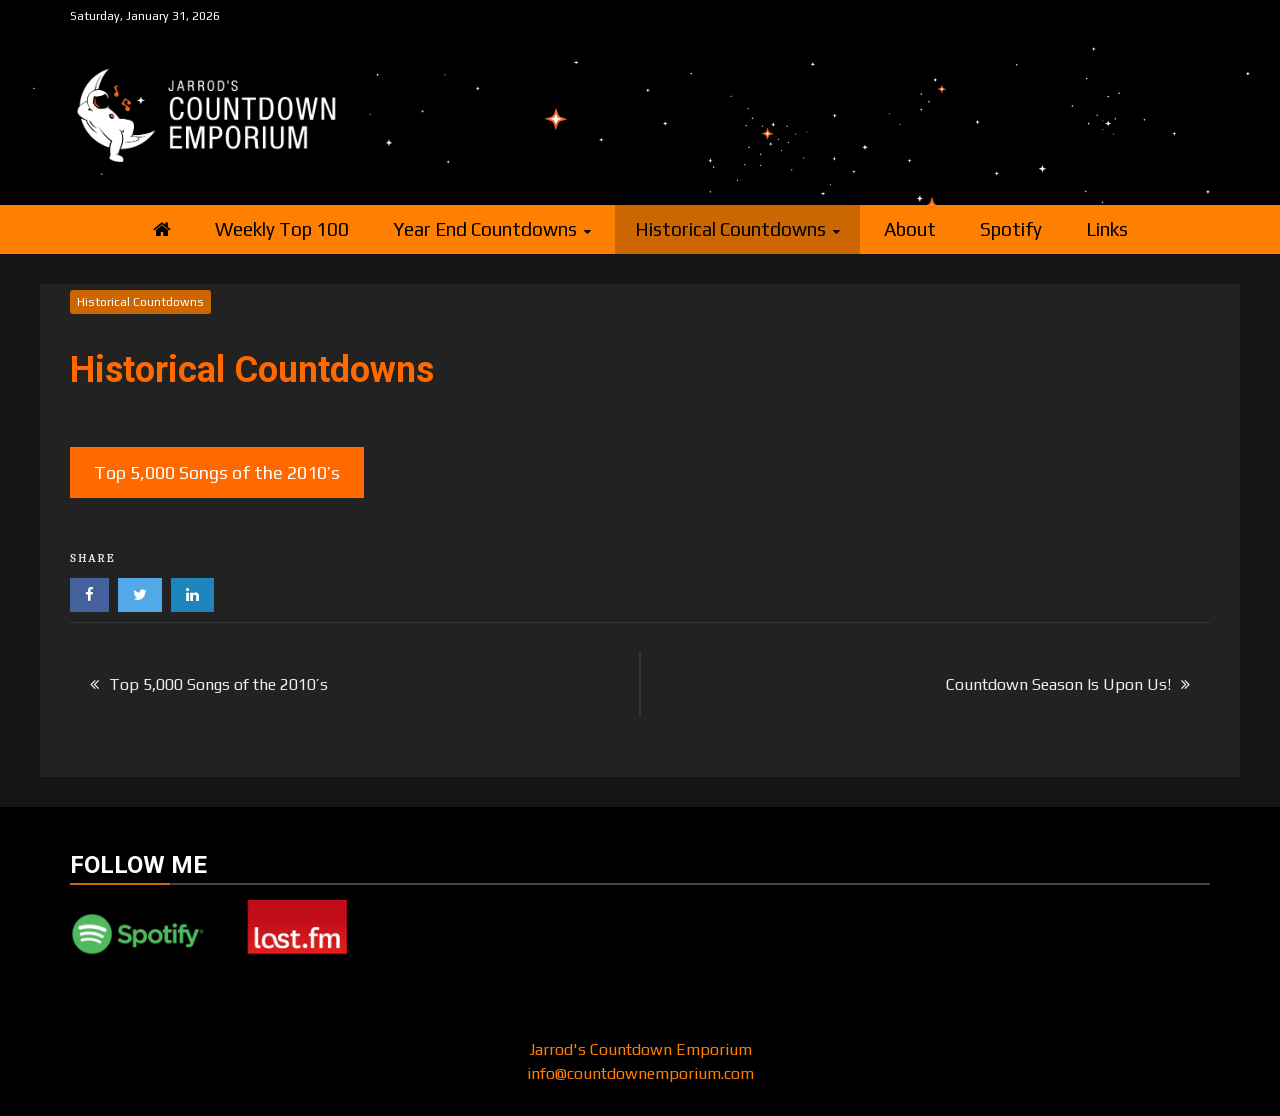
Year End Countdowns (485, 229)
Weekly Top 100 (282, 229)
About (910, 229)
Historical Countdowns (730, 229)
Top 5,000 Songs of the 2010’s (217, 472)
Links (1107, 229)
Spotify (1011, 229)
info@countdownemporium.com (640, 1073)
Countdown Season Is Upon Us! (1058, 684)
